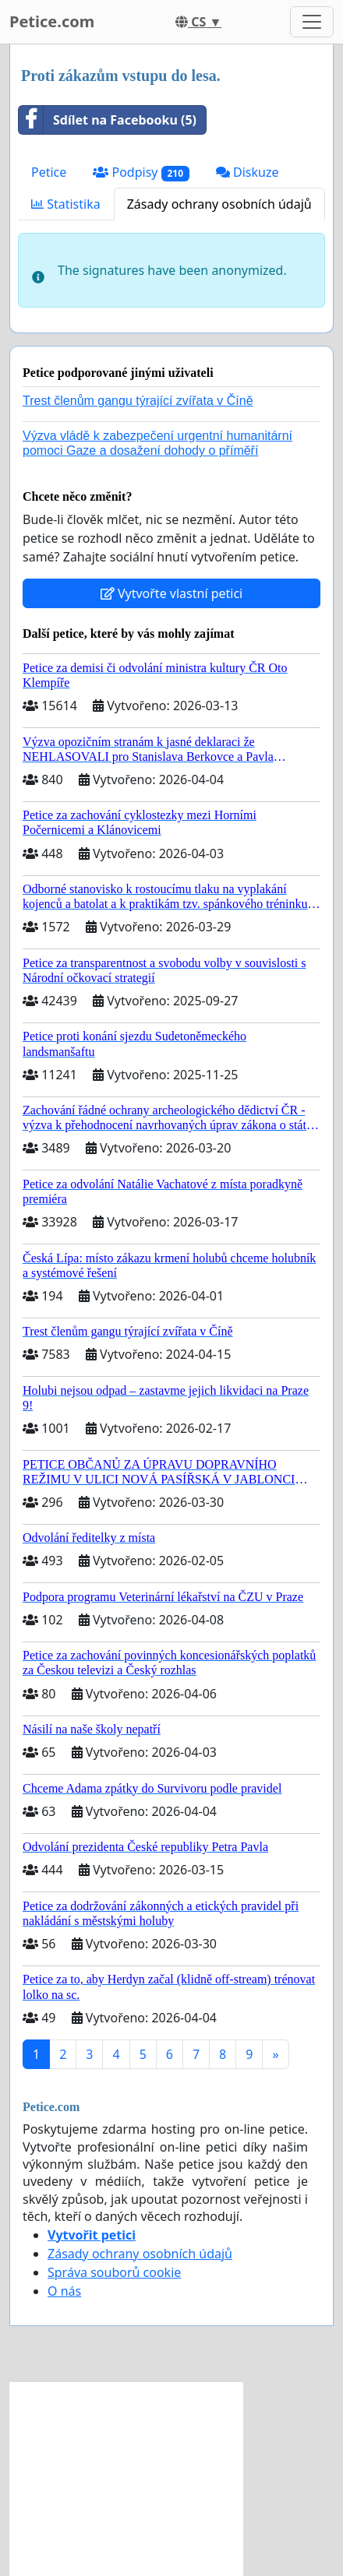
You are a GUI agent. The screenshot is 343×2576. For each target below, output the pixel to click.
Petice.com (51, 21)
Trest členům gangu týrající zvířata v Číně (138, 400)
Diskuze (247, 172)
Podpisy (141, 172)
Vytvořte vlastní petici (172, 593)
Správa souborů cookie (114, 2272)
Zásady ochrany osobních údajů (219, 204)
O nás (64, 2291)
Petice (48, 172)
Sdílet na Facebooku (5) (107, 120)
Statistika (66, 204)
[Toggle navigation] (312, 21)
